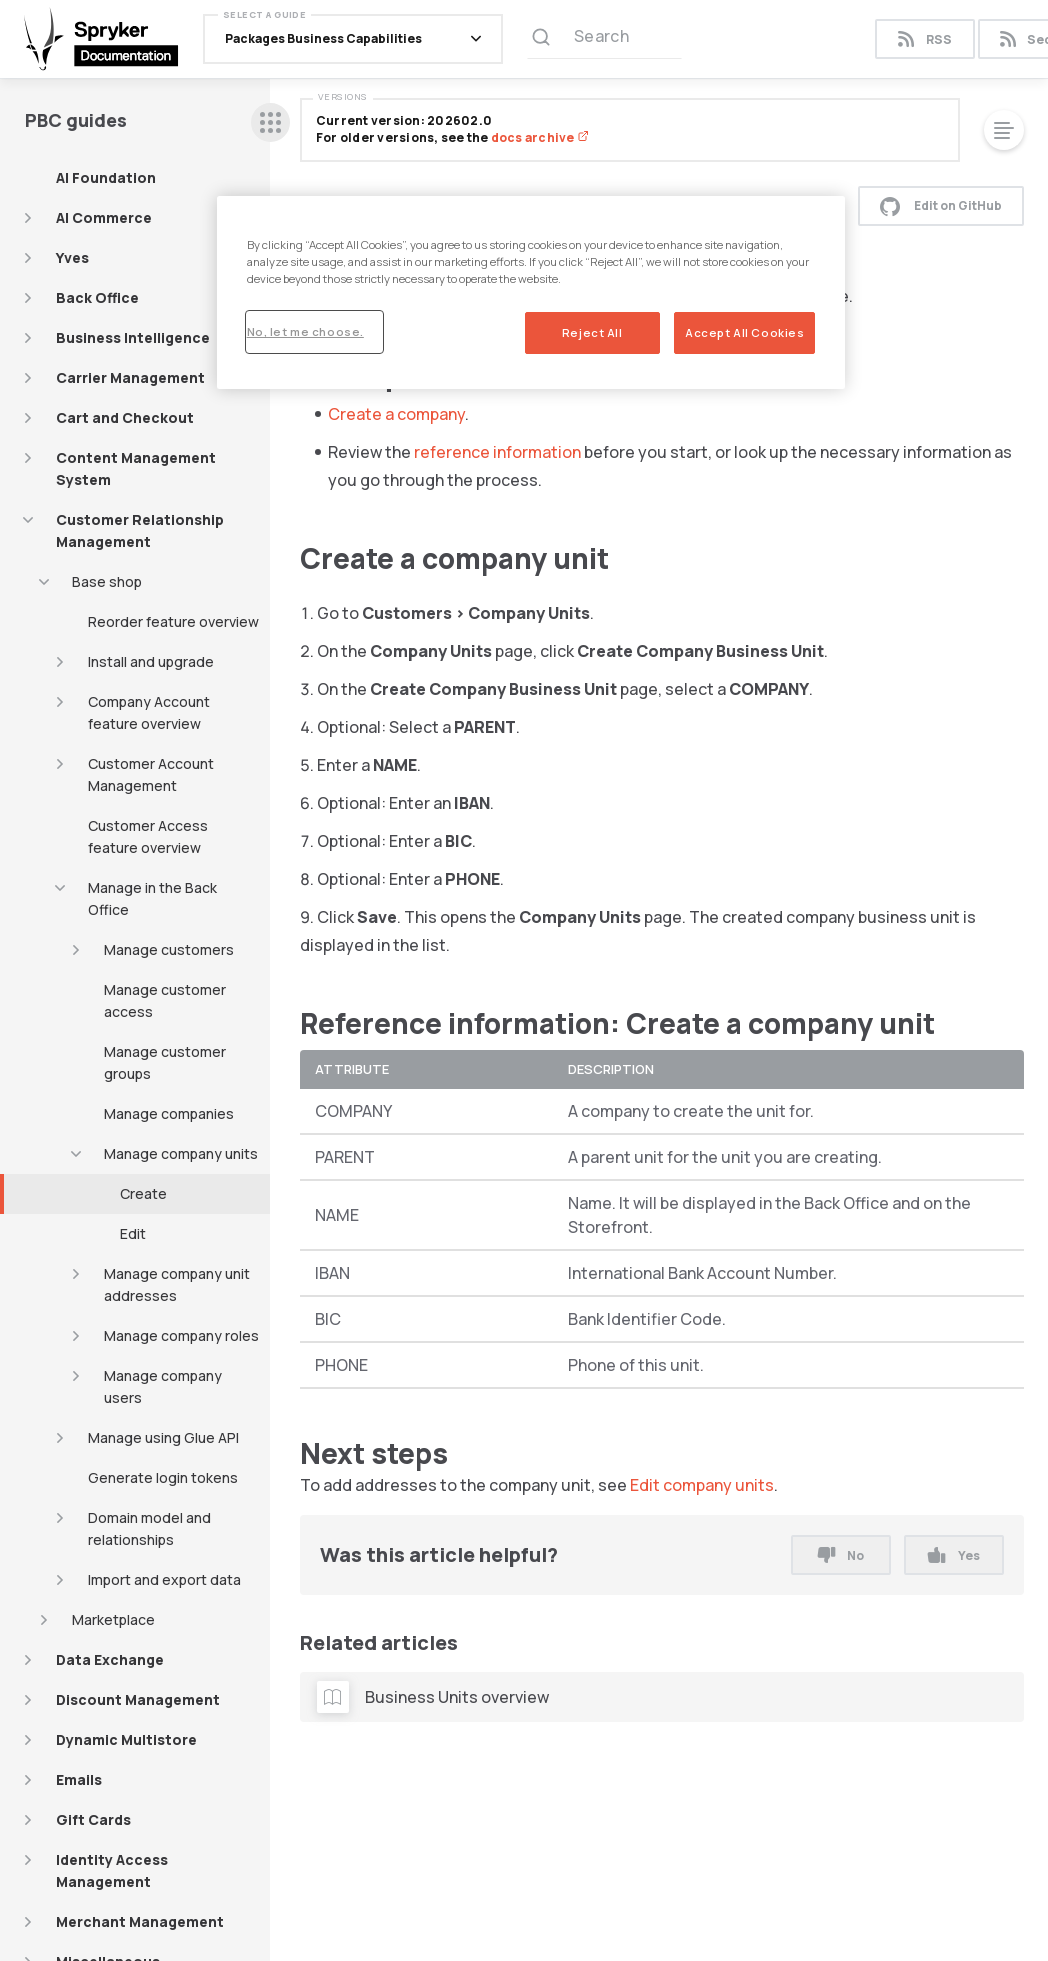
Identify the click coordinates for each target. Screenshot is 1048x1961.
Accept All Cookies (744, 332)
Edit (133, 1233)
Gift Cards (93, 1819)
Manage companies (169, 1113)
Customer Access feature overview (148, 836)
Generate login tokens (163, 1477)
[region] (531, 292)
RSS (924, 39)
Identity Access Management (112, 1870)
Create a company (396, 414)
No (841, 1555)
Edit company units (702, 1485)
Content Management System (136, 468)
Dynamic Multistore (126, 1739)
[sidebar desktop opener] (270, 122)
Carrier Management (130, 377)
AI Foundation (106, 177)
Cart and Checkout (125, 417)
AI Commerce (104, 217)
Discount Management (138, 1699)
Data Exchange (110, 1659)
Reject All (592, 332)
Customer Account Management (151, 774)
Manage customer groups (165, 1062)
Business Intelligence (133, 337)
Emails (79, 1779)
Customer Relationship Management (140, 530)
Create (143, 1193)
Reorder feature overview (173, 621)
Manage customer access (165, 1000)
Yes (953, 1555)
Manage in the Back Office (152, 898)
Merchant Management (140, 1921)
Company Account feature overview (149, 712)
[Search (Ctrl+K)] (604, 39)
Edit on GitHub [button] (941, 206)
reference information (497, 452)
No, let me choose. (305, 331)
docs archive (540, 137)
